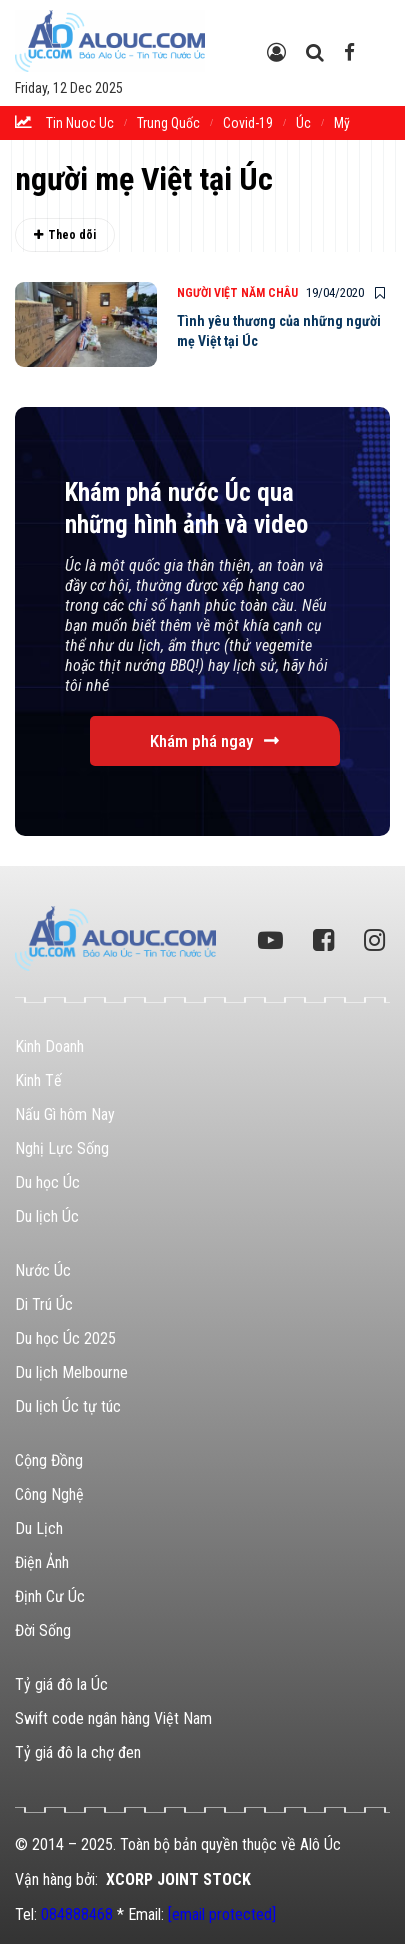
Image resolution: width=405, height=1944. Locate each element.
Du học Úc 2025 (65, 1338)
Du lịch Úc (47, 1216)
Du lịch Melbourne (71, 1372)
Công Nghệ (49, 1494)
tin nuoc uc (80, 123)
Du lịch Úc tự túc (68, 1406)
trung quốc (168, 123)
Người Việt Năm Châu (237, 293)
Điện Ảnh (42, 1562)
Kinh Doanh (49, 1046)
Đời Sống (43, 1630)
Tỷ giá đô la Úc (61, 1684)
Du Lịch (39, 1528)
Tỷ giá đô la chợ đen (78, 1752)
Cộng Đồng (49, 1460)
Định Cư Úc (50, 1596)
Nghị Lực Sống (62, 1148)
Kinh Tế (38, 1080)
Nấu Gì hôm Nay (65, 1114)
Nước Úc (43, 1270)
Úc (303, 123)
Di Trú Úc (44, 1304)
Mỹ (342, 123)
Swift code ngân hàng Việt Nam (113, 1718)
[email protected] (222, 1914)
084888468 (77, 1914)
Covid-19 (248, 123)
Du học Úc (47, 1182)
